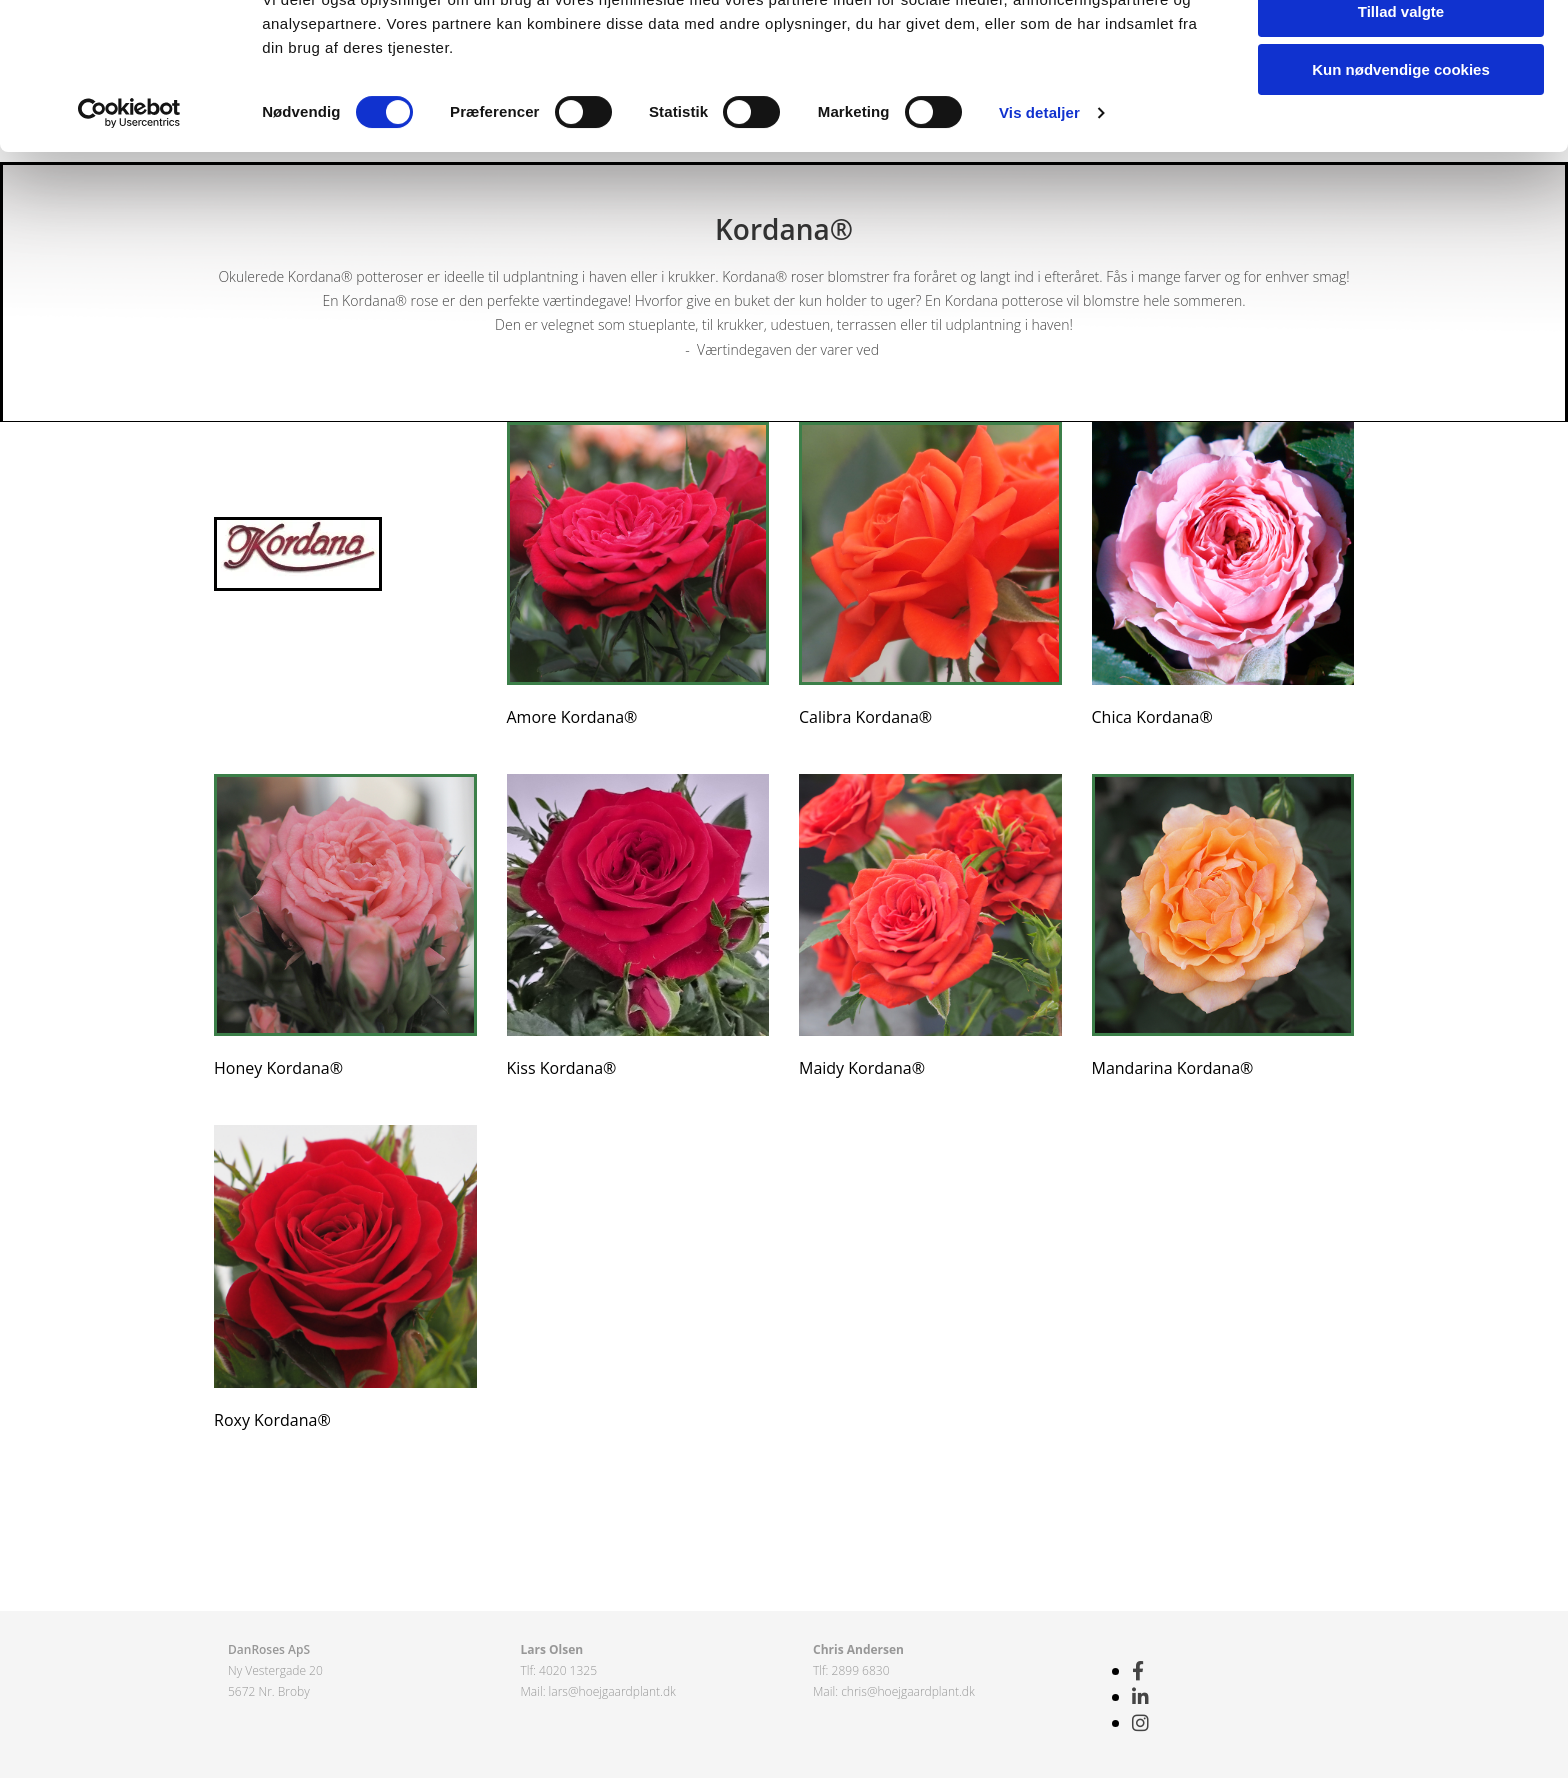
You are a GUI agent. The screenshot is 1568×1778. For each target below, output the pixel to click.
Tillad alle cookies (1401, 49)
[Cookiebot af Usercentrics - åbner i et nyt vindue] (129, 210)
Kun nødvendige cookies (1401, 166)
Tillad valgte (1401, 108)
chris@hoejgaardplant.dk (908, 1691)
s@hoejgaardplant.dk (619, 1691)
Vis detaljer (1039, 209)
